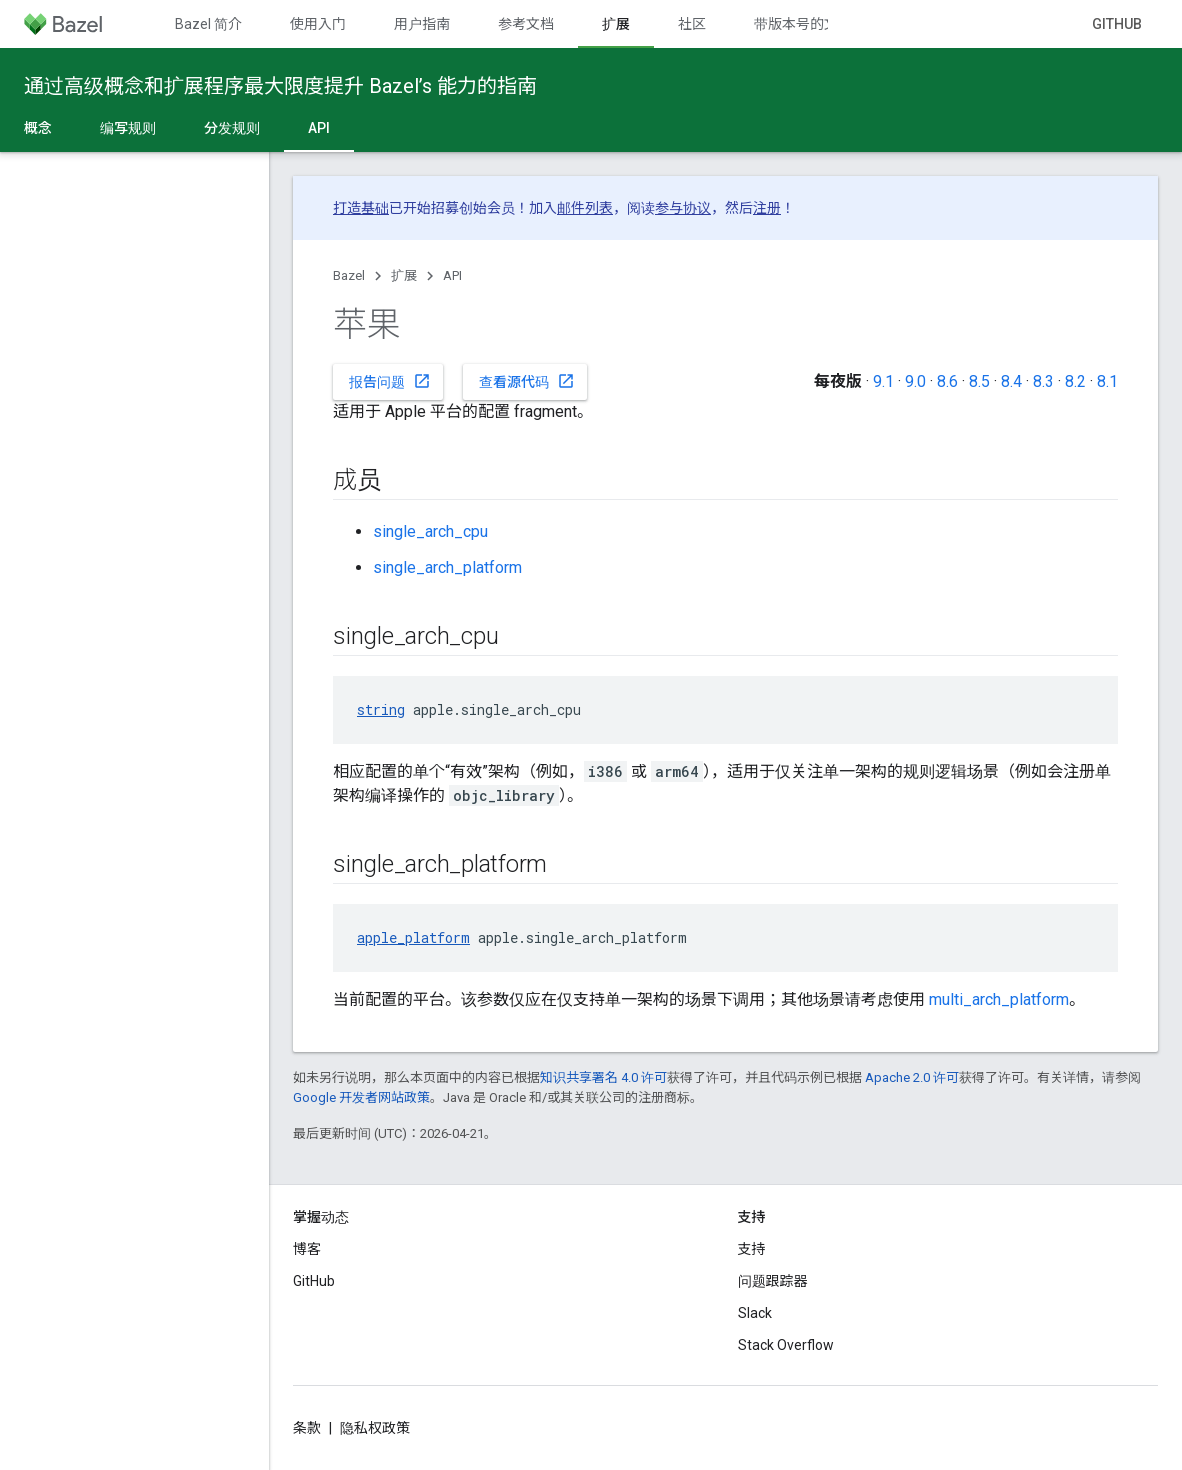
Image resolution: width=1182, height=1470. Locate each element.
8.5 (979, 381)
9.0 (915, 381)
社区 (692, 24)
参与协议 (683, 208)
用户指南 (422, 24)
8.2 (1075, 381)
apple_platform (413, 937)
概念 (38, 128)
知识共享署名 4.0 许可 (603, 1077)
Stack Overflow (786, 1345)
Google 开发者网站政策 (361, 1097)
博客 (307, 1249)
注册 (767, 208)
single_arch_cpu (430, 531)
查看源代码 (527, 381)
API (452, 275)
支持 (752, 1249)
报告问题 (390, 381)
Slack (755, 1313)
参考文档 (526, 24)
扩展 (404, 275)
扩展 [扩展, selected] (616, 24)
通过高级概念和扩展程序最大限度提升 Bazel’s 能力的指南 (280, 86)
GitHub (1117, 24)
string (381, 709)
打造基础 (361, 208)
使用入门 (318, 24)
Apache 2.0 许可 (912, 1077)
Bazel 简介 (208, 24)
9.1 (883, 381)
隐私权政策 (375, 1428)
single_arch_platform (447, 567)
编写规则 (128, 128)
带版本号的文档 (803, 24)
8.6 (947, 381)
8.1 (1107, 381)
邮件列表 (585, 208)
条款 (307, 1428)
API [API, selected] (319, 128)
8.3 (1043, 381)
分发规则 (232, 128)
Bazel (349, 275)
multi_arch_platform (999, 999)
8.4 (1011, 381)
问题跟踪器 (773, 1281)
